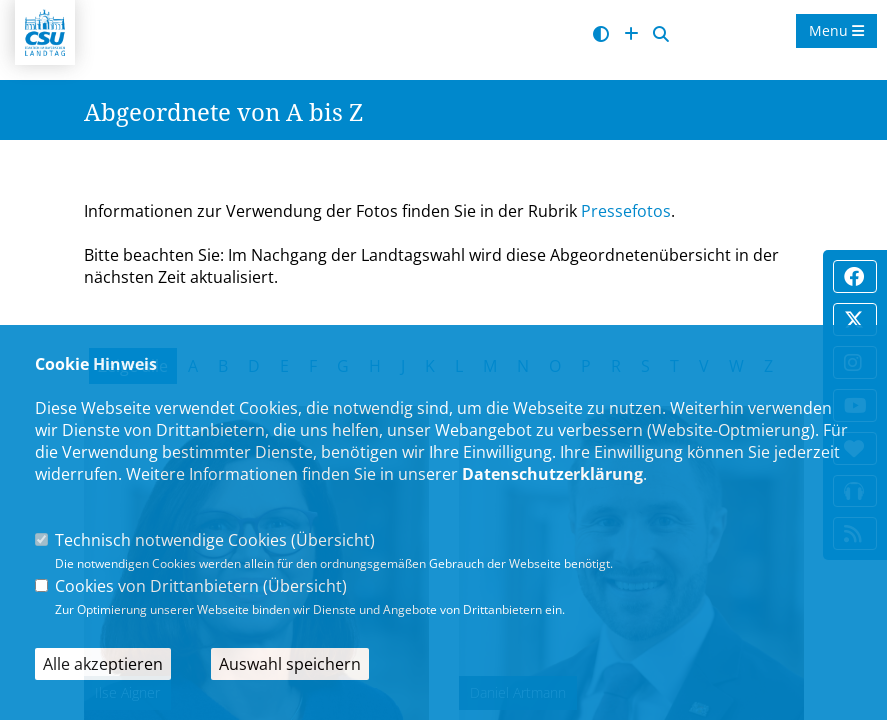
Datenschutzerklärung (552, 474)
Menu (836, 30)
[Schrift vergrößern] (631, 34)
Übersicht (333, 540)
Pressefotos (626, 211)
